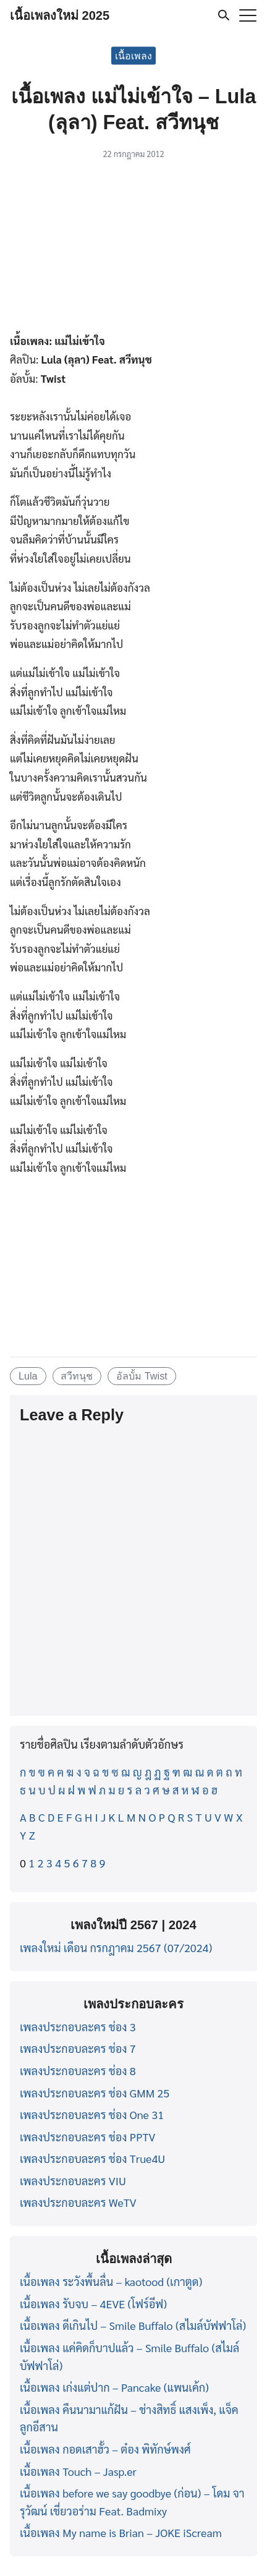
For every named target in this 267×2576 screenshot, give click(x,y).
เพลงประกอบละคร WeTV (78, 2202)
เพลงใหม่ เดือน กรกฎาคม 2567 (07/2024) (116, 1947)
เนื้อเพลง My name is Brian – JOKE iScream (121, 2532)
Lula (28, 1375)
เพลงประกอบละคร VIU (73, 2180)
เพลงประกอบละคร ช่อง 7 (78, 2048)
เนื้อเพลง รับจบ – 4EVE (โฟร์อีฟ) (93, 2304)
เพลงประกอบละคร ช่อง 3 (78, 2026)
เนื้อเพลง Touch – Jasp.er (78, 2471)
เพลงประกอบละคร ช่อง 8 (78, 2070)
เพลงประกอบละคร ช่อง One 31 (92, 2114)
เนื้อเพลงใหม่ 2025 (59, 15)
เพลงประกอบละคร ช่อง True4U (92, 2158)
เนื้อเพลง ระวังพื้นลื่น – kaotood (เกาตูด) (111, 2281)
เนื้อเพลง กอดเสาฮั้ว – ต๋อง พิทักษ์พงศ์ (105, 2449)
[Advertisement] (133, 248)
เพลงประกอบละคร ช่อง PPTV (87, 2137)
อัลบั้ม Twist (141, 1375)
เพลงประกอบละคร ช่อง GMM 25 (94, 2093)
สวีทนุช (77, 1375)
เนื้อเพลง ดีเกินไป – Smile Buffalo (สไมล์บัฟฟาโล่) (133, 2325)
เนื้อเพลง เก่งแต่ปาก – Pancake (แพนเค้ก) (114, 2387)
